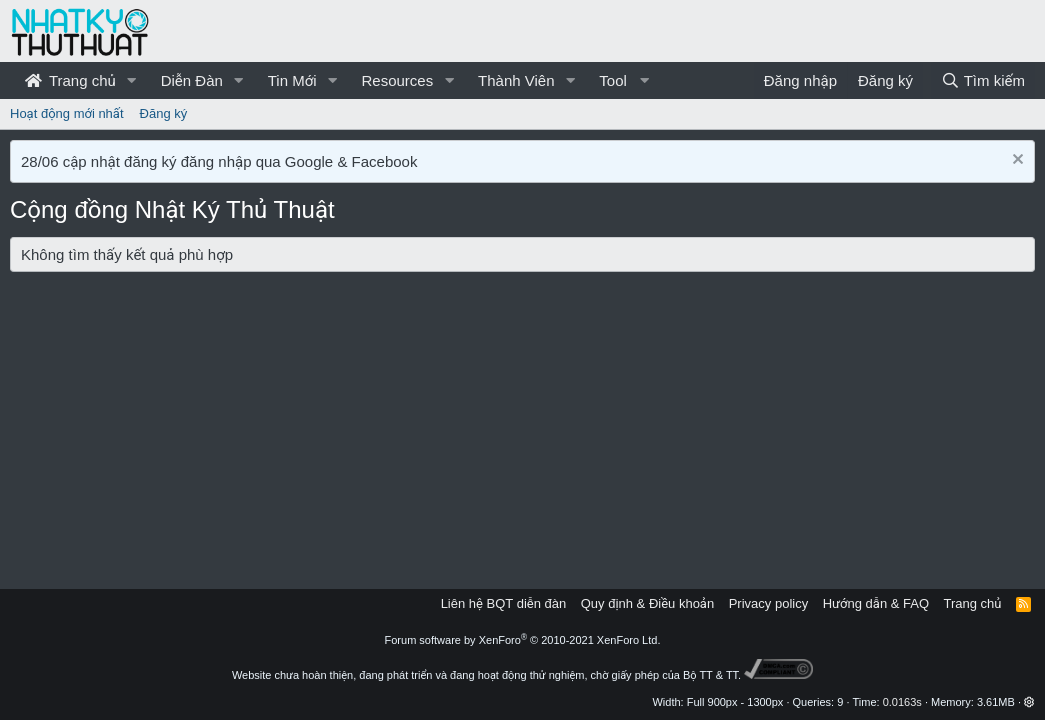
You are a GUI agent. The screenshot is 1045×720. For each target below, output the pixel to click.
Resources (397, 80)
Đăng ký (164, 113)
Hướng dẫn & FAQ (876, 603)
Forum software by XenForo (523, 640)
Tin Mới (292, 80)
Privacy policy (768, 603)
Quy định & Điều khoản (647, 603)
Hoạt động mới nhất (67, 113)
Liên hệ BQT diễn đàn (504, 603)
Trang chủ (70, 80)
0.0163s (902, 702)
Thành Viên (516, 80)
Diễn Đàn (192, 80)
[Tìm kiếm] (983, 80)
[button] (132, 80)
